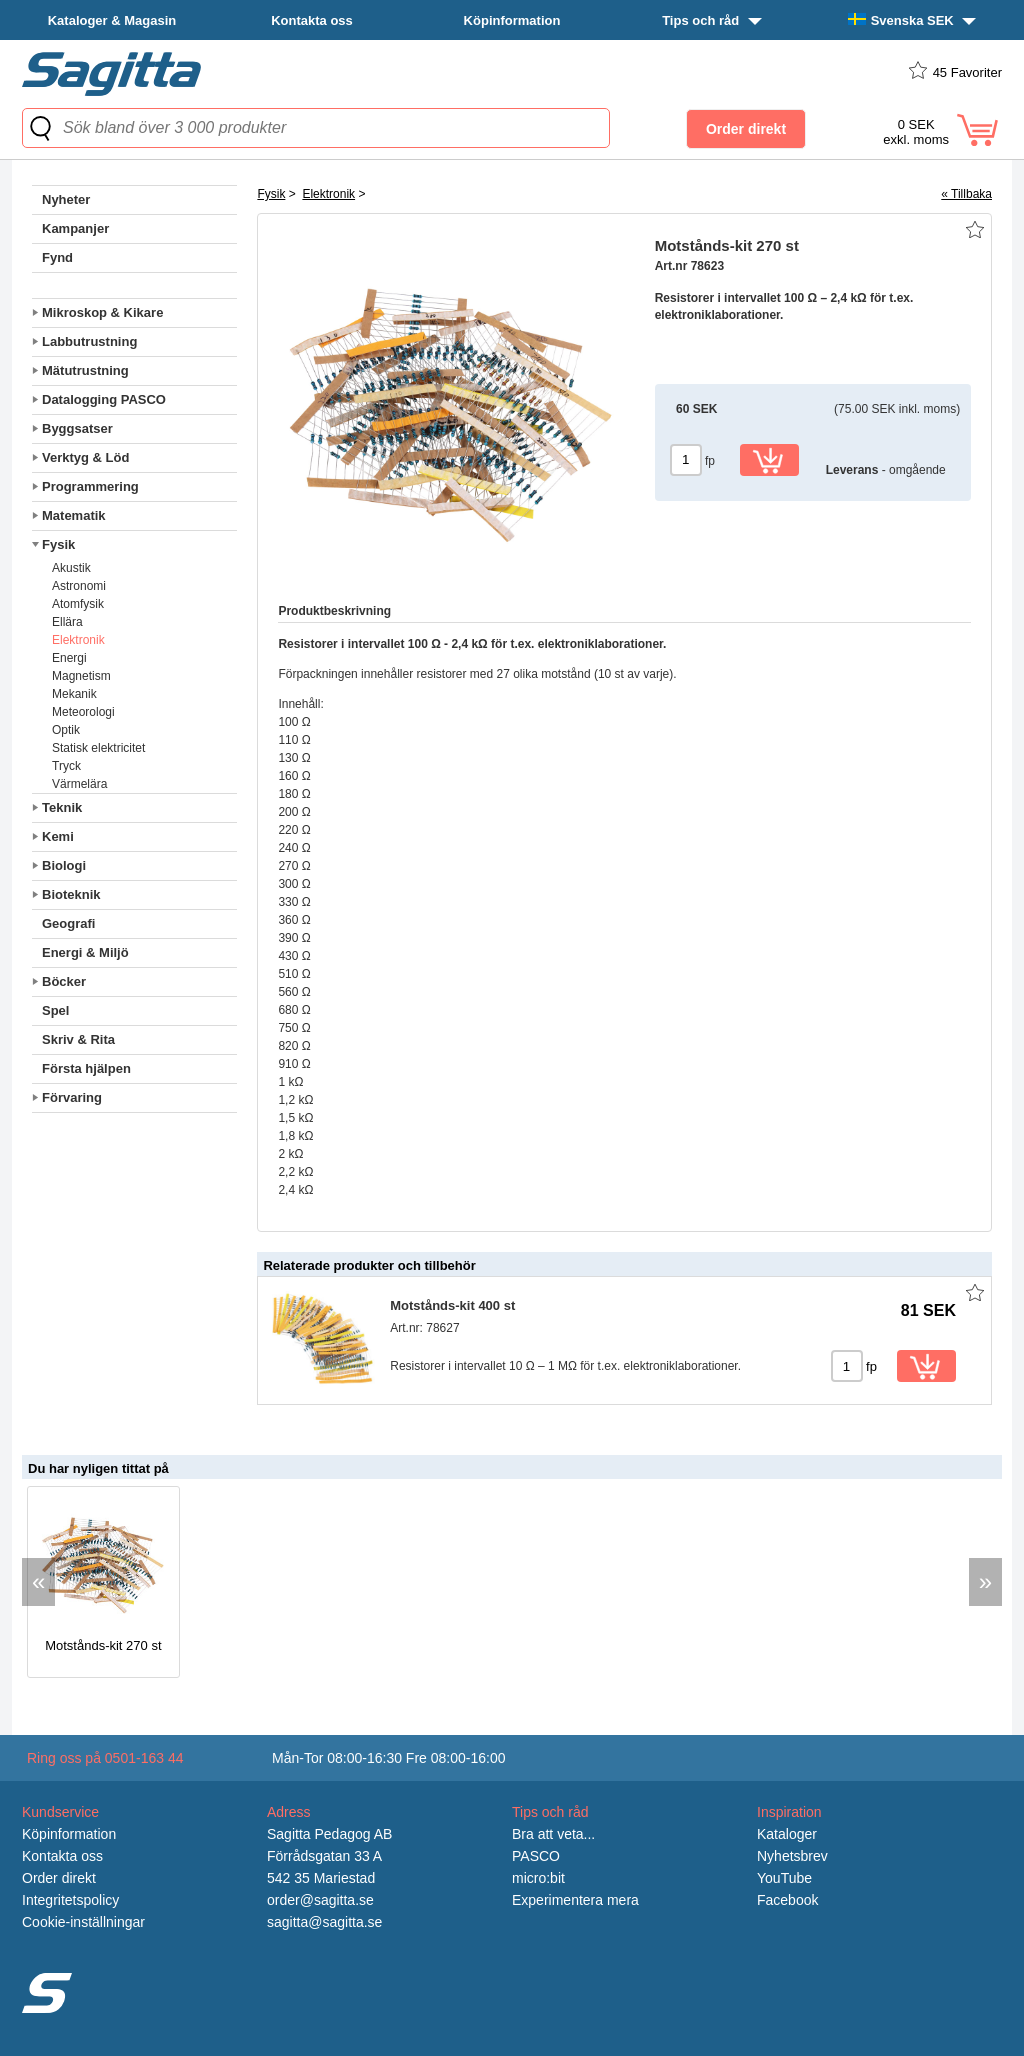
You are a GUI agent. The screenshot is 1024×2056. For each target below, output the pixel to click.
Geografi (68, 923)
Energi (69, 658)
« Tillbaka (966, 194)
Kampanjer (75, 228)
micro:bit (538, 1878)
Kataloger (787, 1834)
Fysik (58, 544)
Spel (55, 1010)
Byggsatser (77, 428)
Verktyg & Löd (85, 457)
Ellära (67, 622)
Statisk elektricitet (98, 748)
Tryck (66, 766)
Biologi (64, 865)
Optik (66, 730)
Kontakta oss (312, 20)
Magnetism (81, 676)
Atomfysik (78, 604)
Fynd (57, 257)
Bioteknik (71, 894)
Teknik (62, 807)
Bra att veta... (553, 1834)
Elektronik (78, 640)
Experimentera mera (575, 1900)
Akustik (71, 568)
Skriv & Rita (78, 1039)
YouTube (784, 1878)
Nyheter (66, 199)
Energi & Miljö (85, 952)
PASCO (536, 1856)
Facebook (787, 1900)
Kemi (58, 836)
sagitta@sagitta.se (324, 1922)
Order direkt (59, 1878)
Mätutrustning (85, 370)
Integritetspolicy (70, 1900)
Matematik (74, 515)
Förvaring (72, 1097)
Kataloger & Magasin (112, 20)
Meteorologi (83, 712)
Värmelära (79, 784)
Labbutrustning (89, 341)
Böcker (64, 981)
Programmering (90, 486)
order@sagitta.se (320, 1900)
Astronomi (79, 586)
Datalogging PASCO (104, 399)
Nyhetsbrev (792, 1856)
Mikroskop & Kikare (102, 312)
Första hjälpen (86, 1068)
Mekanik (74, 694)
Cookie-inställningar (83, 1922)
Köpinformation (512, 20)
